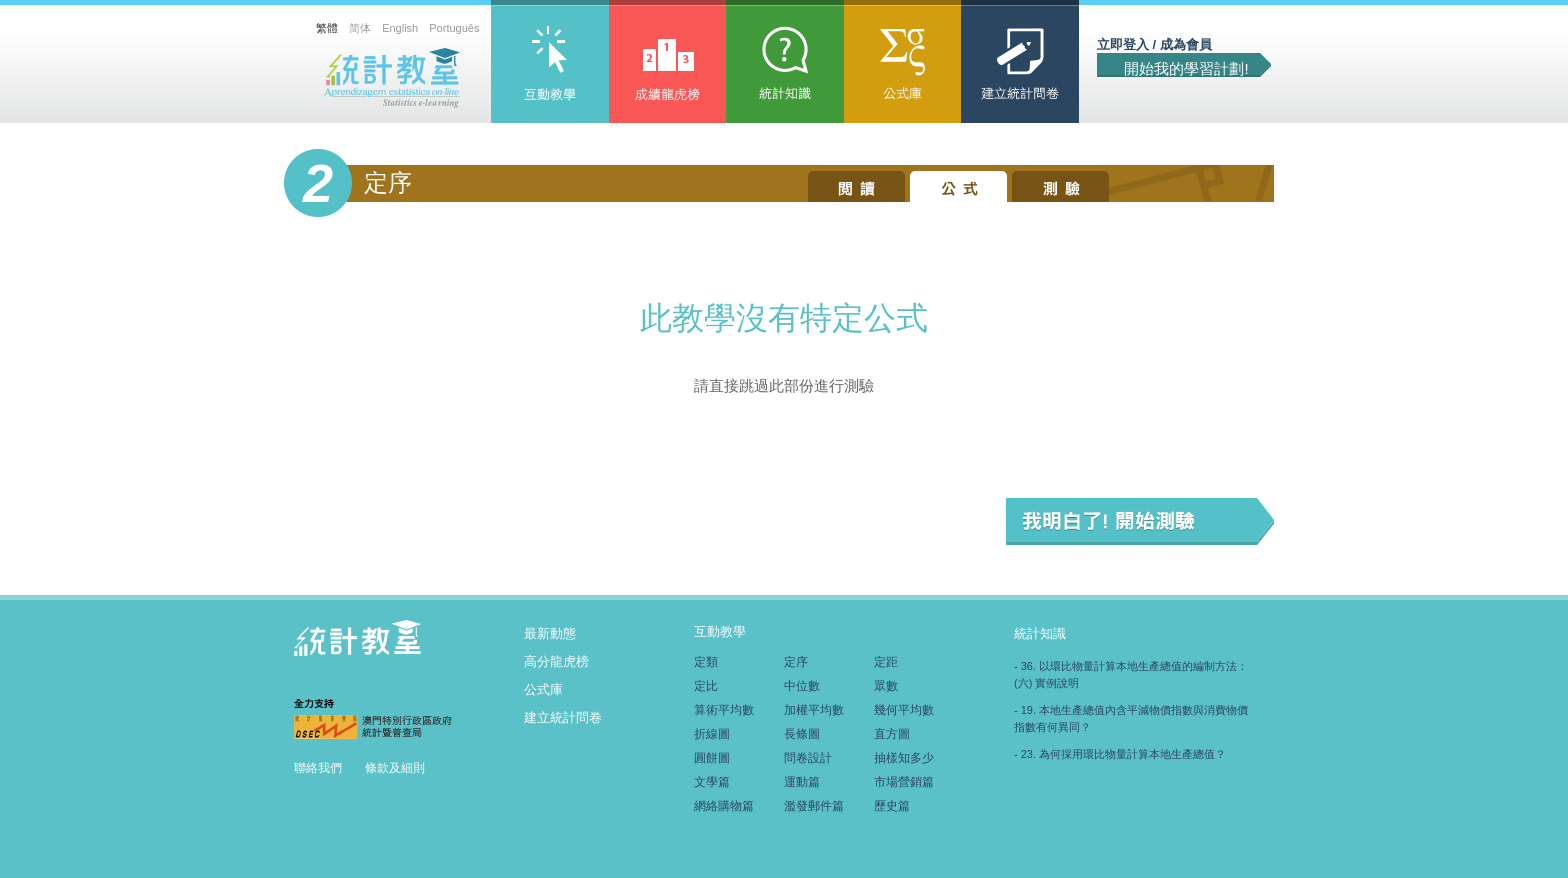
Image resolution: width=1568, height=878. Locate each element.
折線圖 (712, 734)
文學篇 (712, 782)
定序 (796, 662)
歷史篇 (892, 806)
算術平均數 (724, 710)
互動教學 (550, 66)
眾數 (886, 686)
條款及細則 (396, 768)
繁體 (327, 28)
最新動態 (550, 633)
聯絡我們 (319, 768)
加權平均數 (814, 710)
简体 (360, 28)
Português (454, 28)
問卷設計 (808, 758)
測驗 (1060, 186)
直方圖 (892, 734)
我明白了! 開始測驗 (1140, 521)
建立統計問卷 (1020, 66)
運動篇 (802, 782)
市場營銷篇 (904, 782)
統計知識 (785, 66)
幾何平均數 (904, 710)
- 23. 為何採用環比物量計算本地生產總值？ (1120, 754)
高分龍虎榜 (667, 66)
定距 (886, 662)
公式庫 (902, 66)
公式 (958, 186)
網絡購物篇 (724, 806)
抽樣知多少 (904, 758)
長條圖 (802, 734)
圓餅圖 (712, 758)
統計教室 (392, 78)
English (400, 28)
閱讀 (856, 186)
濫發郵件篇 (814, 806)
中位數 (802, 686)
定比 (706, 686)
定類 (706, 662)
